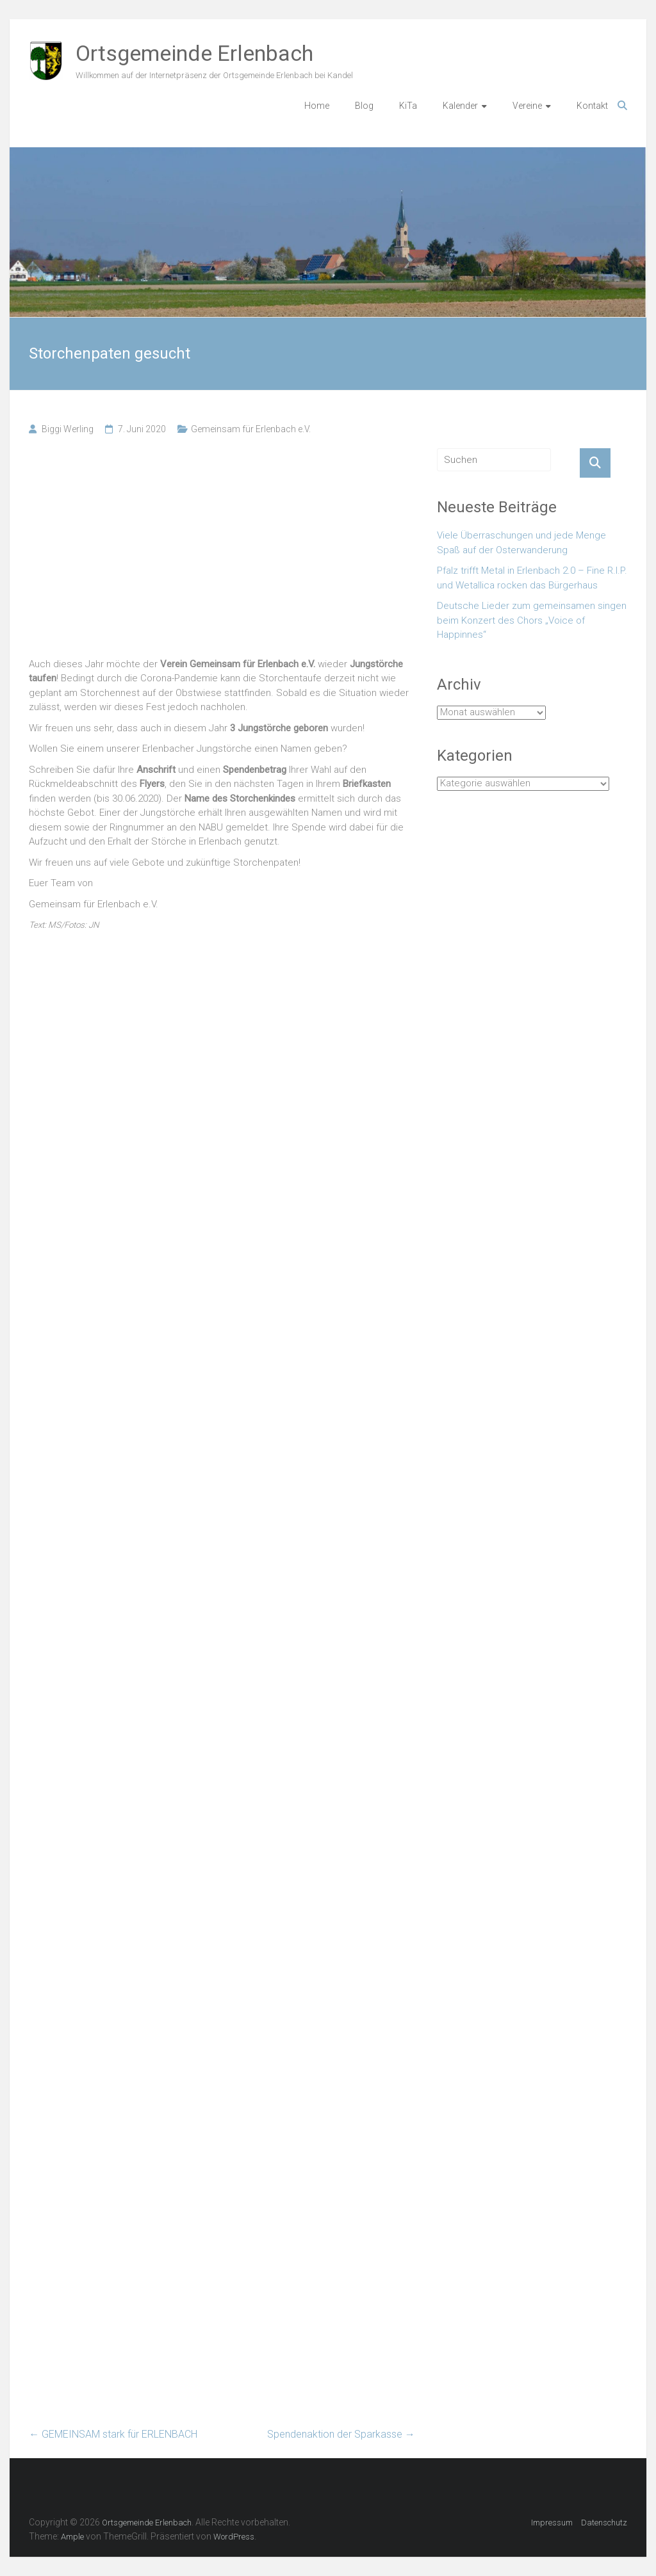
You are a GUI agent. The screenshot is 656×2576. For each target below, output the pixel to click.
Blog (364, 106)
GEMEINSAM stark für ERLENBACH (113, 2434)
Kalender (460, 106)
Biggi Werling (68, 429)
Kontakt (592, 106)
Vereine (527, 106)
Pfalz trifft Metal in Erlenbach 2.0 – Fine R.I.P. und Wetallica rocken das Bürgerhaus (532, 578)
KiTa (408, 106)
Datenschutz (604, 2522)
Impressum (552, 2522)
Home (316, 106)
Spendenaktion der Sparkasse (341, 2434)
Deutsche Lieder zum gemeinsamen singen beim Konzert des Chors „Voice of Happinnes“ (532, 620)
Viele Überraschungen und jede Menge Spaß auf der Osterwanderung (521, 543)
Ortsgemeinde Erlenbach (194, 53)
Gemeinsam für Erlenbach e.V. (251, 429)
